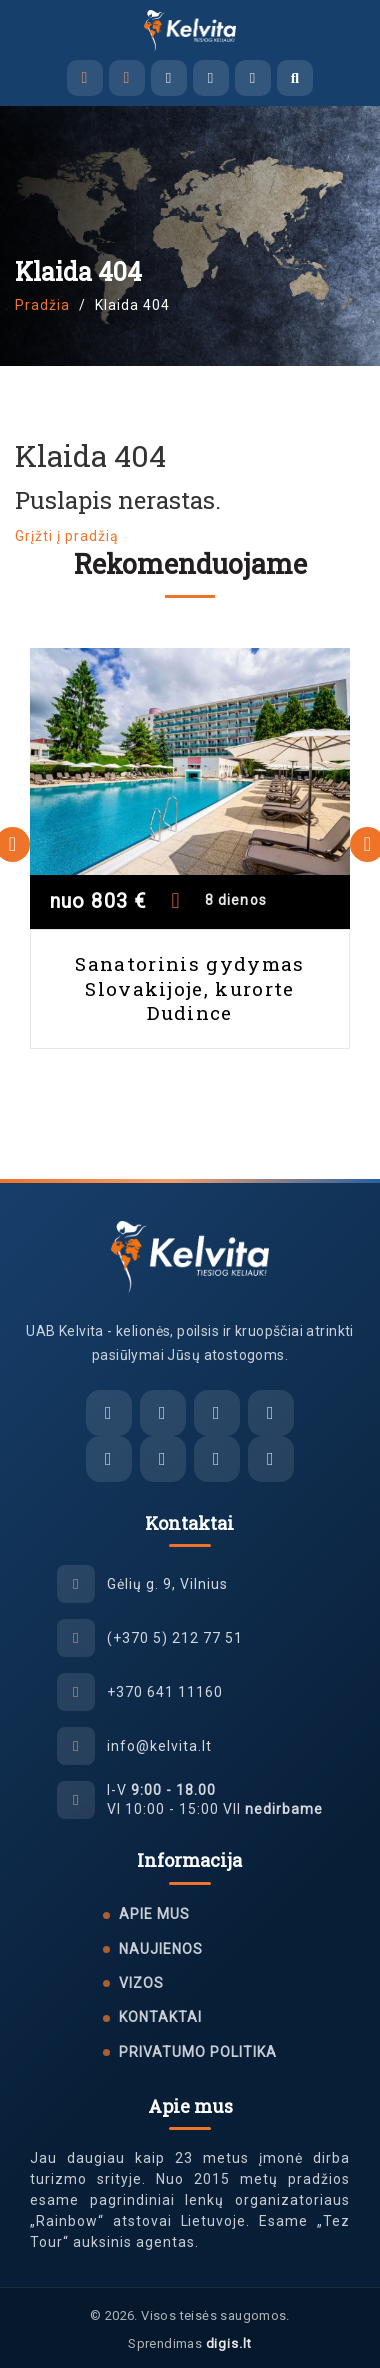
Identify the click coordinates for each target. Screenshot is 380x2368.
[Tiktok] (217, 1459)
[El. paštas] (109, 1413)
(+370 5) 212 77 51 (175, 1638)
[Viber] (211, 78)
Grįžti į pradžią (67, 536)
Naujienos (161, 1949)
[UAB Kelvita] (190, 1257)
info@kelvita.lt (159, 1746)
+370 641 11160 (165, 1692)
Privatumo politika (198, 2052)
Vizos (141, 1983)
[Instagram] (163, 1459)
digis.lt (229, 2343)
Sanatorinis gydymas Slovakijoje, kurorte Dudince (189, 988)
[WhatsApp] (253, 78)
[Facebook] (109, 1459)
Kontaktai (160, 2017)
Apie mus (154, 1914)
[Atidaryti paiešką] (295, 78)
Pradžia (42, 305)
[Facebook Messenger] (169, 78)
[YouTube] (271, 1459)
